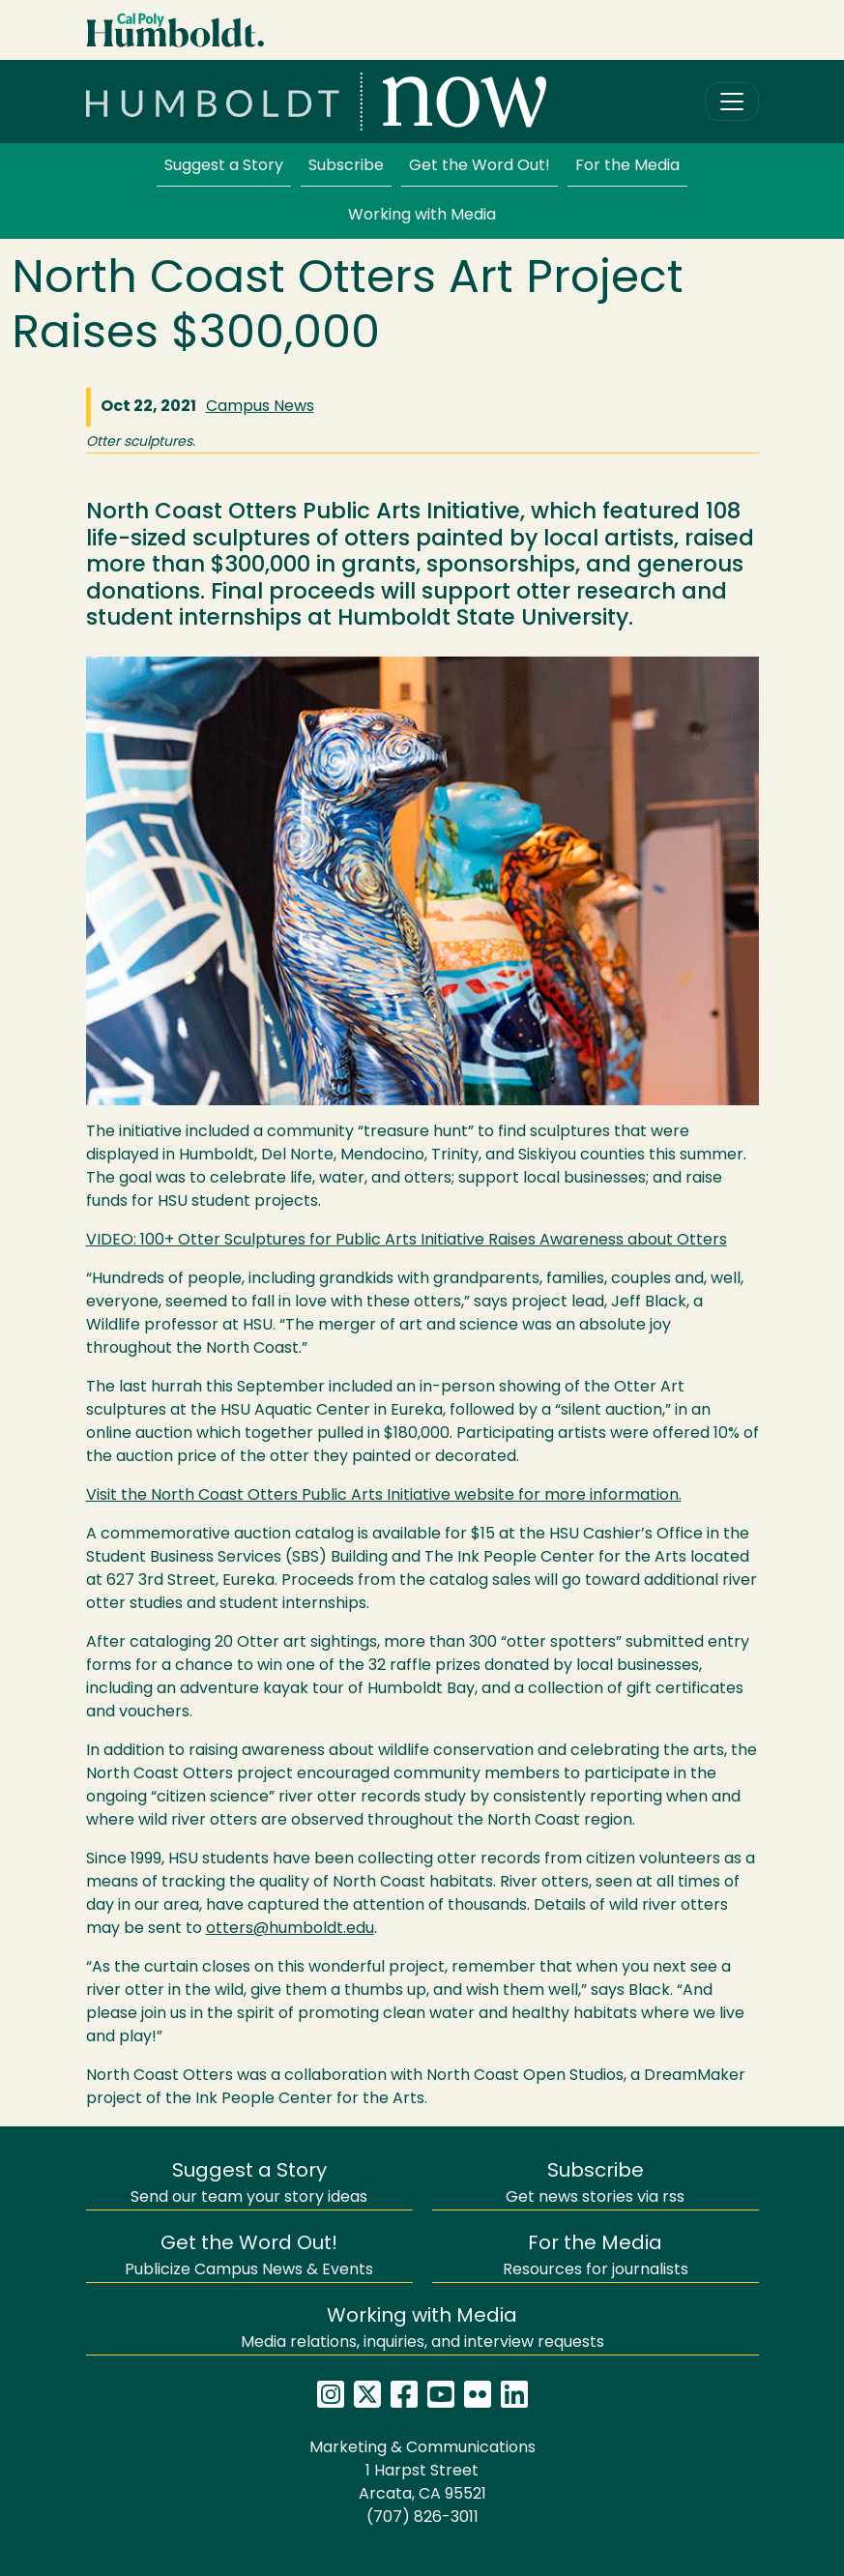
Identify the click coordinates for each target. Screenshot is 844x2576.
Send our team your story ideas (249, 2184)
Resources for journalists (595, 2256)
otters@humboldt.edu (290, 1929)
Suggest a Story (223, 166)
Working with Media (422, 215)
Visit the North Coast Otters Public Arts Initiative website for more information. (384, 1496)
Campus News (260, 407)
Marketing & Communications (422, 2448)
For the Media (627, 166)
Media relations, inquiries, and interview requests (422, 2329)
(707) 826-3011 (422, 2518)
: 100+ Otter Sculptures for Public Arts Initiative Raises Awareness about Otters (406, 1240)
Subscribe (346, 166)
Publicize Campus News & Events (249, 2256)
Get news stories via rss (595, 2184)
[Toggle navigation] (732, 101)
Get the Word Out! (479, 166)
